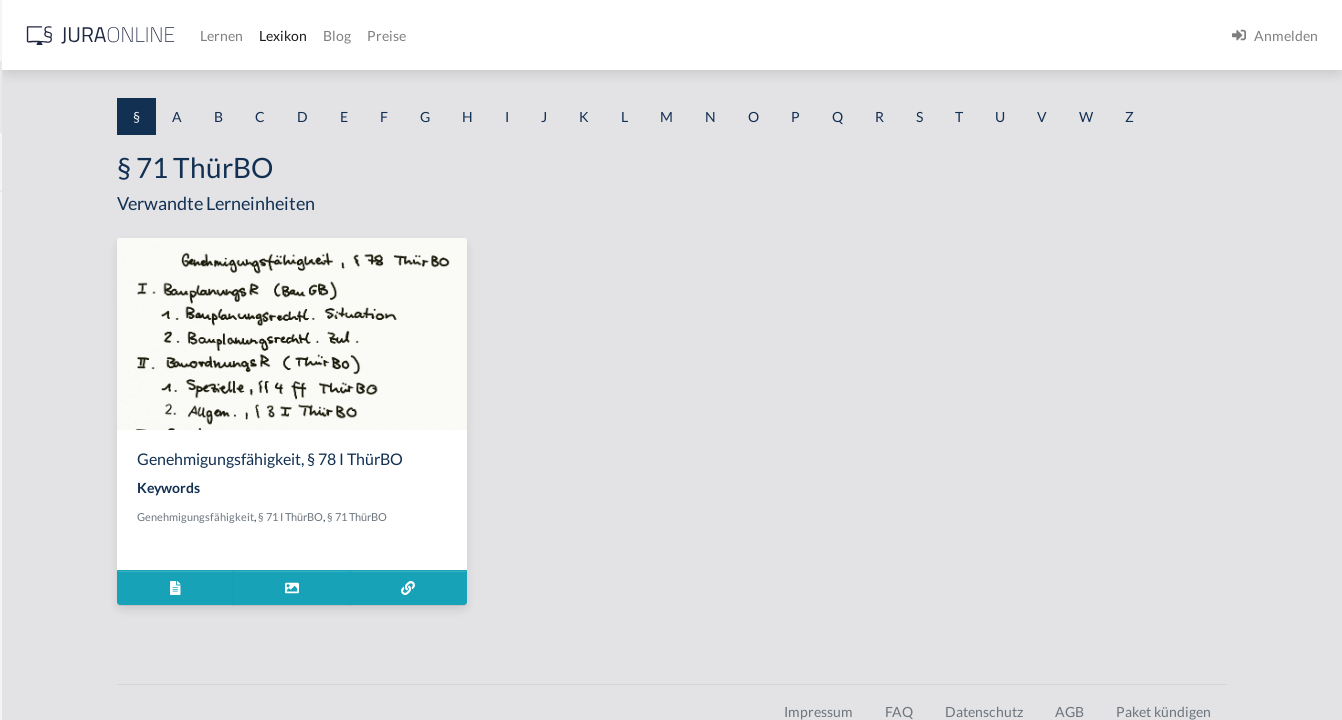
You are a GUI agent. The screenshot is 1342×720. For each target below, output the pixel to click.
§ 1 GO (37, 302)
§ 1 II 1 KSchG (58, 662)
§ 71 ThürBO (575, 553)
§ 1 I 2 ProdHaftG (70, 527)
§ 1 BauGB (48, 257)
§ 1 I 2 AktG (51, 482)
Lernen (539, 35)
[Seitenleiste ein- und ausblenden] (288, 30)
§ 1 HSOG (46, 392)
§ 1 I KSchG (51, 617)
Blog (655, 35)
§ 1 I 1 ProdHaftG (70, 437)
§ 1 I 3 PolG (51, 572)
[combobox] (160, 97)
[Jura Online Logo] (419, 35)
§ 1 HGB (41, 347)
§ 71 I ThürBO (508, 553)
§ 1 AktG (42, 212)
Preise (704, 35)
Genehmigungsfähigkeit (413, 553)
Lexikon (601, 35)
